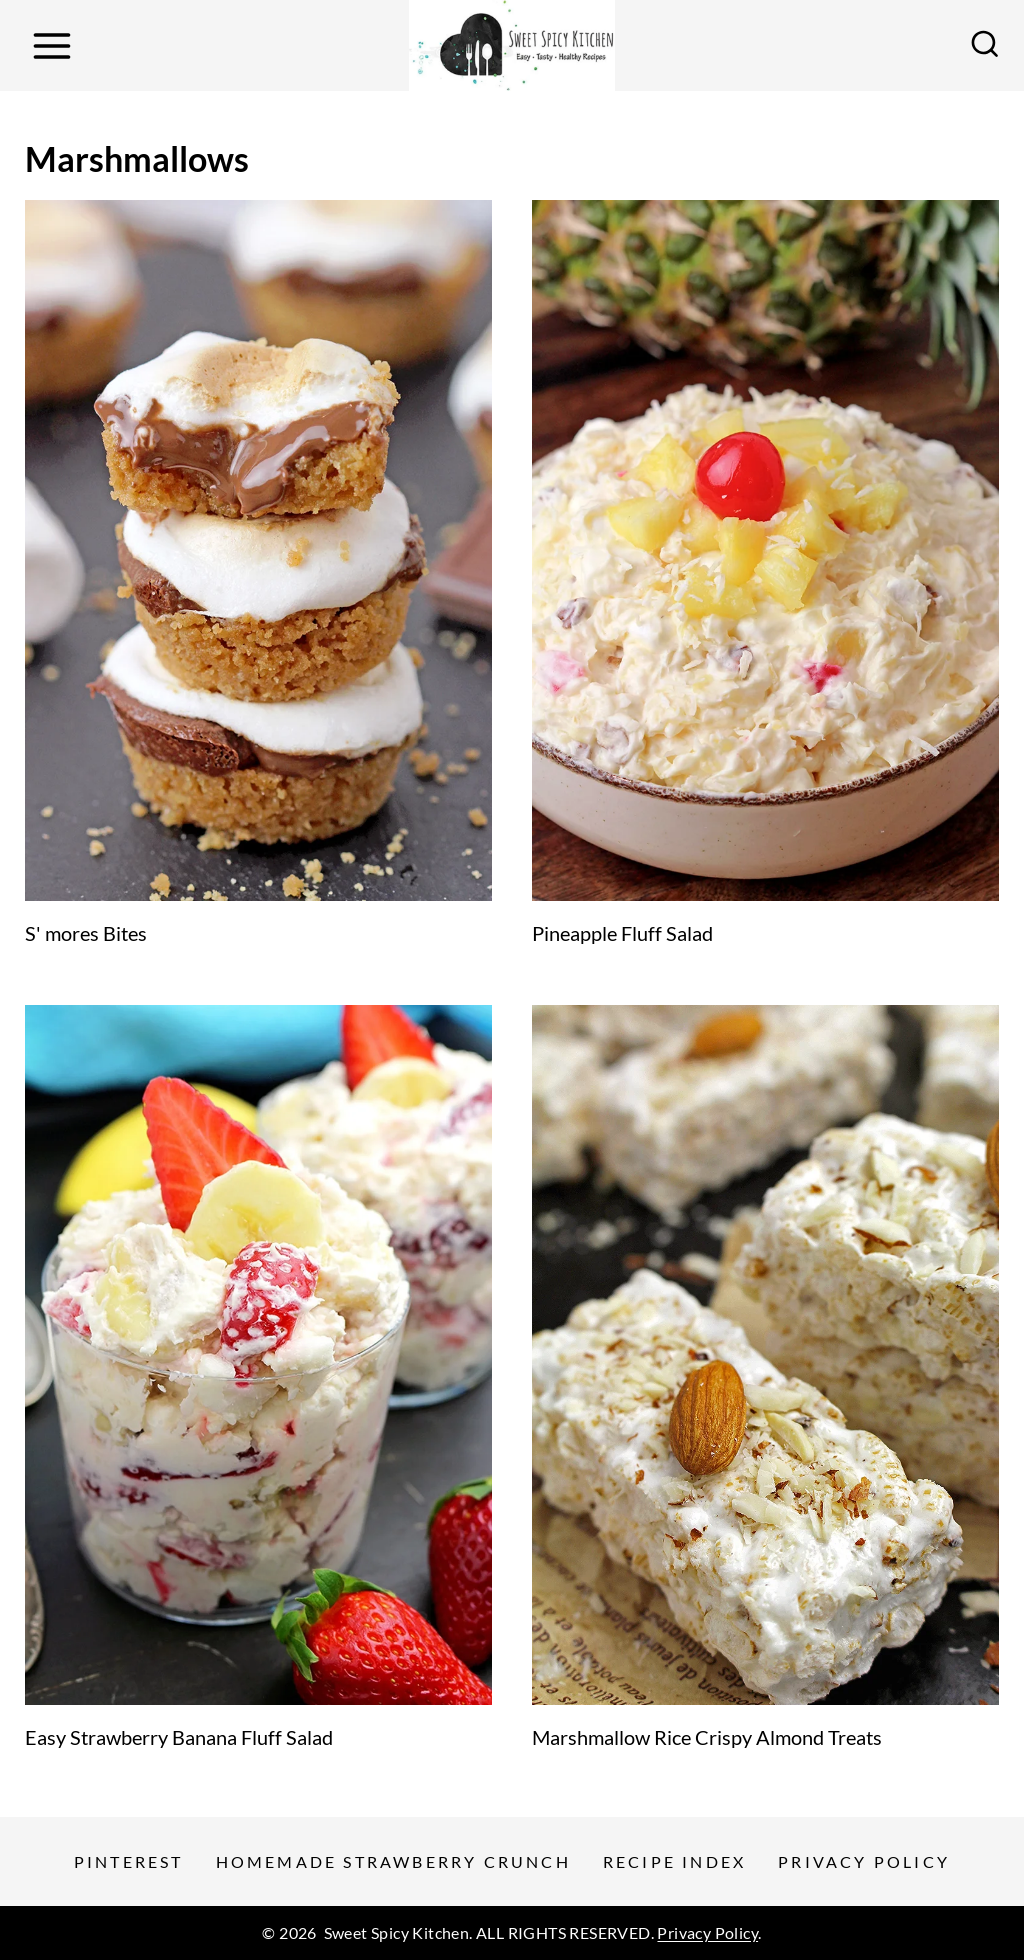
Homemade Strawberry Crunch (393, 1861)
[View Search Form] (985, 46)
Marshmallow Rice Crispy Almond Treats (707, 1737)
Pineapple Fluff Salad (622, 933)
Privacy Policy (864, 1861)
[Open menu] (51, 45)
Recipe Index (674, 1861)
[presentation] (258, 550)
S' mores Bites (86, 933)
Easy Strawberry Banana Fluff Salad (179, 1737)
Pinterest (129, 1861)
